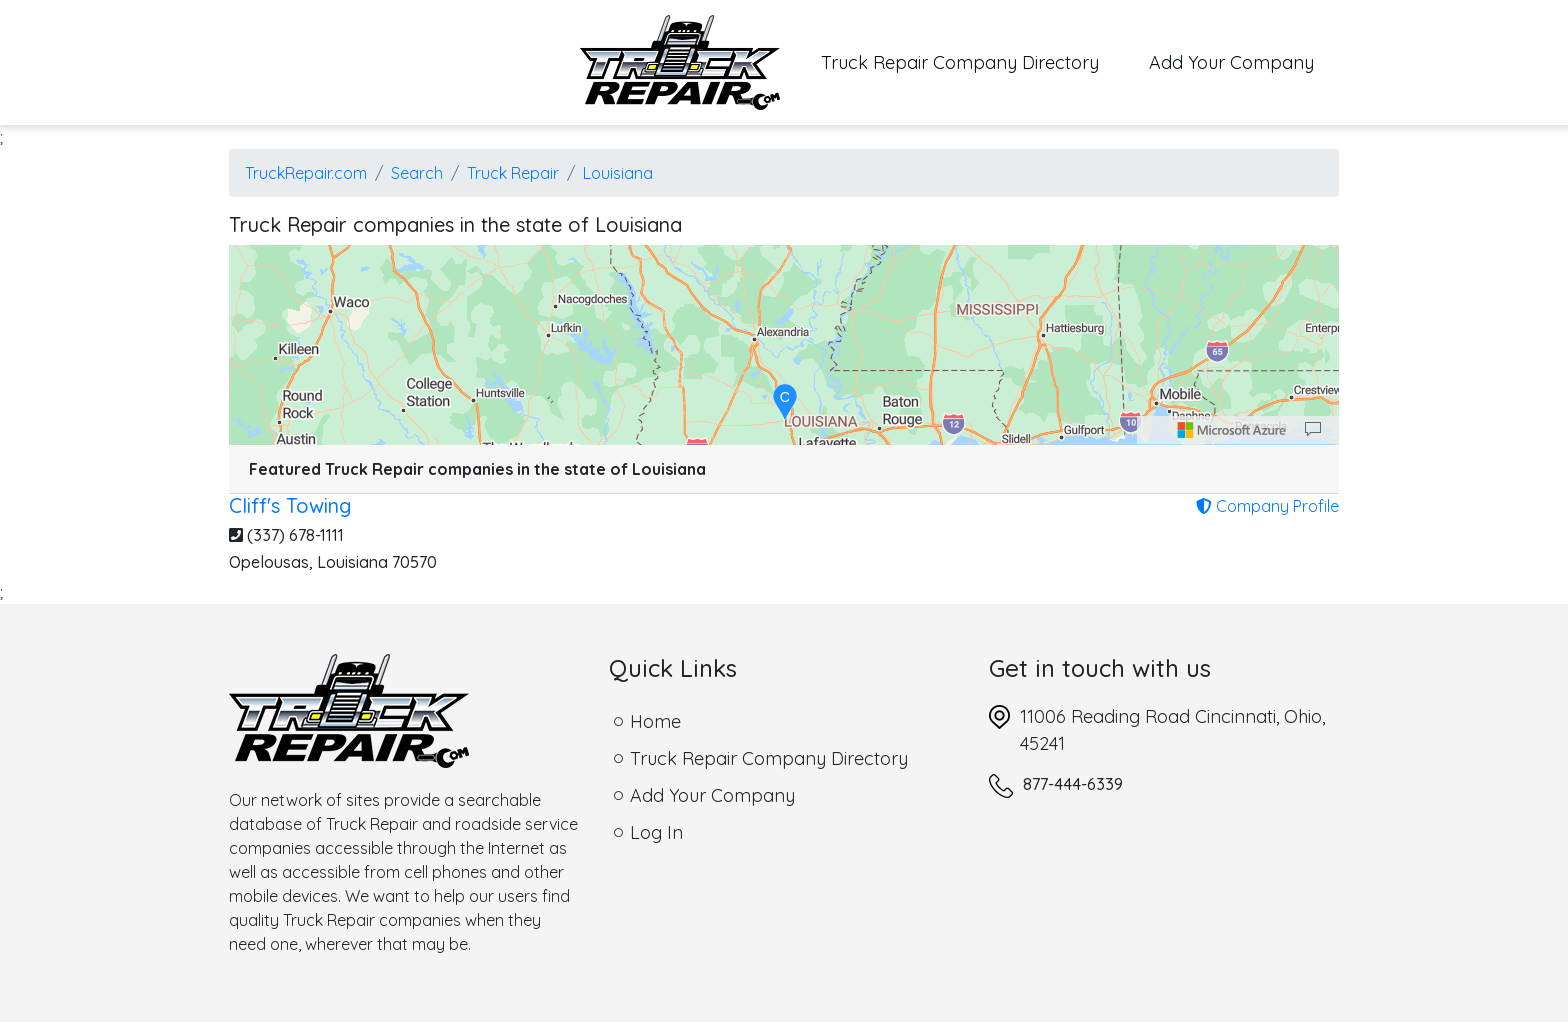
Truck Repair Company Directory (972, 61)
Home (655, 721)
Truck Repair (513, 173)
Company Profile (1267, 506)
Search (417, 173)
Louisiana (618, 173)
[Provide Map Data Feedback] (1313, 430)
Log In (656, 832)
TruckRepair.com (306, 173)
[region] (784, 345)
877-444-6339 (1073, 784)
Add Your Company (1231, 62)
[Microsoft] (1232, 430)
